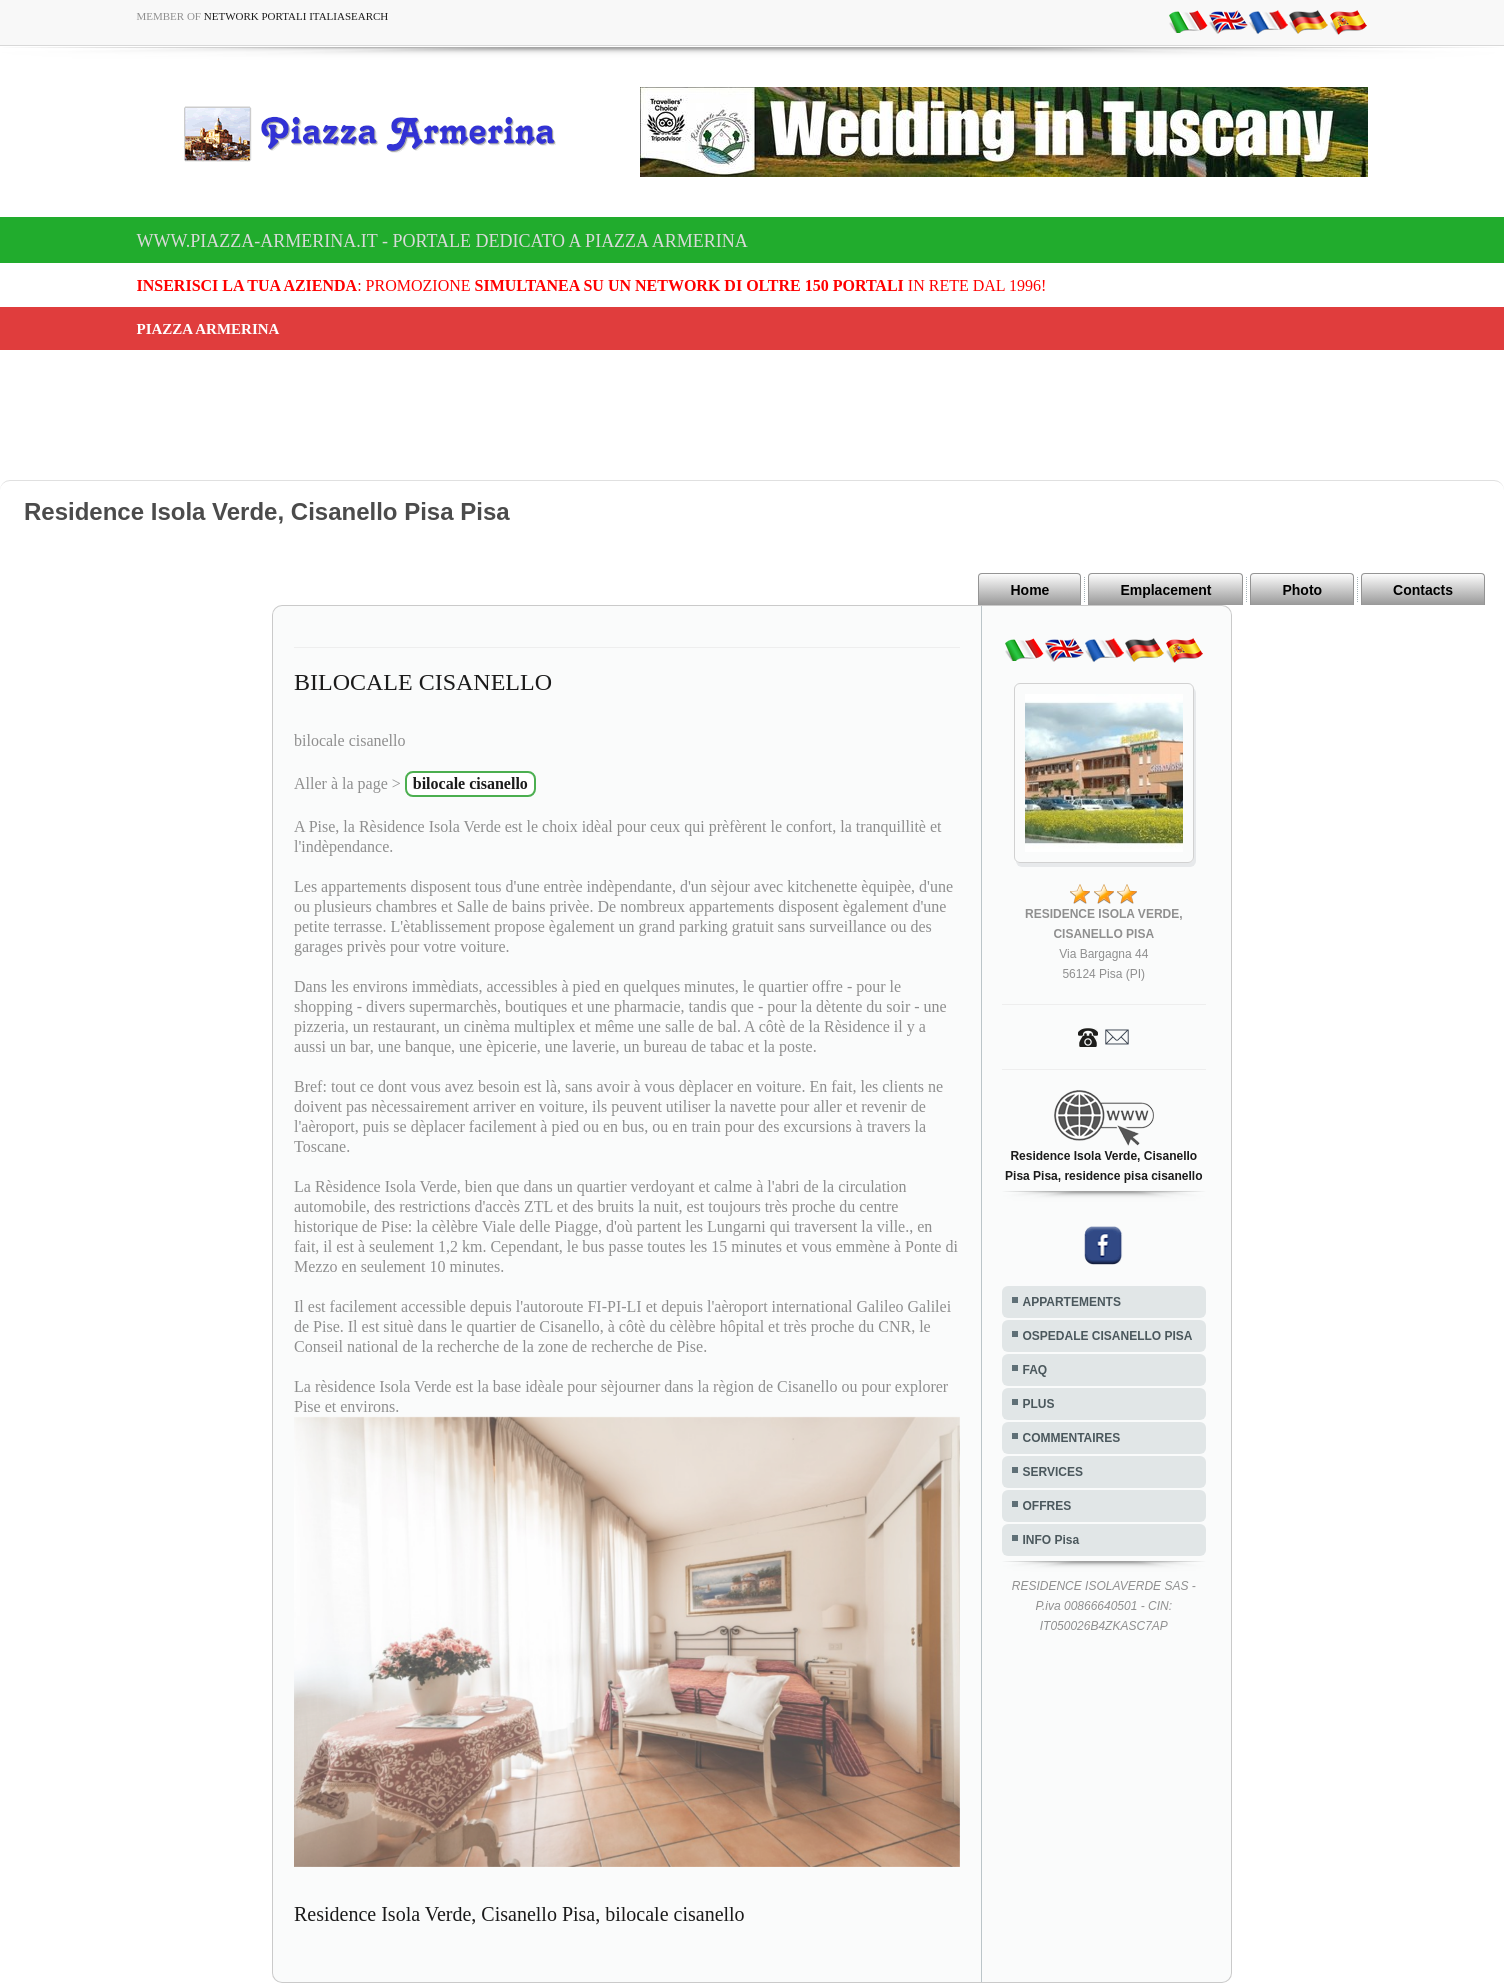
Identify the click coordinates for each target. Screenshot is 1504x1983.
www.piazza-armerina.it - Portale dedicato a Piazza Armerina (442, 241)
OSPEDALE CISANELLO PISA (1108, 1336)
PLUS (1039, 1404)
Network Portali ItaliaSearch (296, 16)
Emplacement (1165, 590)
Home (1029, 590)
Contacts (1423, 590)
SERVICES (1053, 1472)
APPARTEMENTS (1072, 1302)
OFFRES (1047, 1506)
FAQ (1035, 1370)
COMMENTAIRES (1072, 1438)
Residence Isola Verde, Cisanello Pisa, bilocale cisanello (519, 1914)
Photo (1302, 590)
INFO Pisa (1051, 1540)
